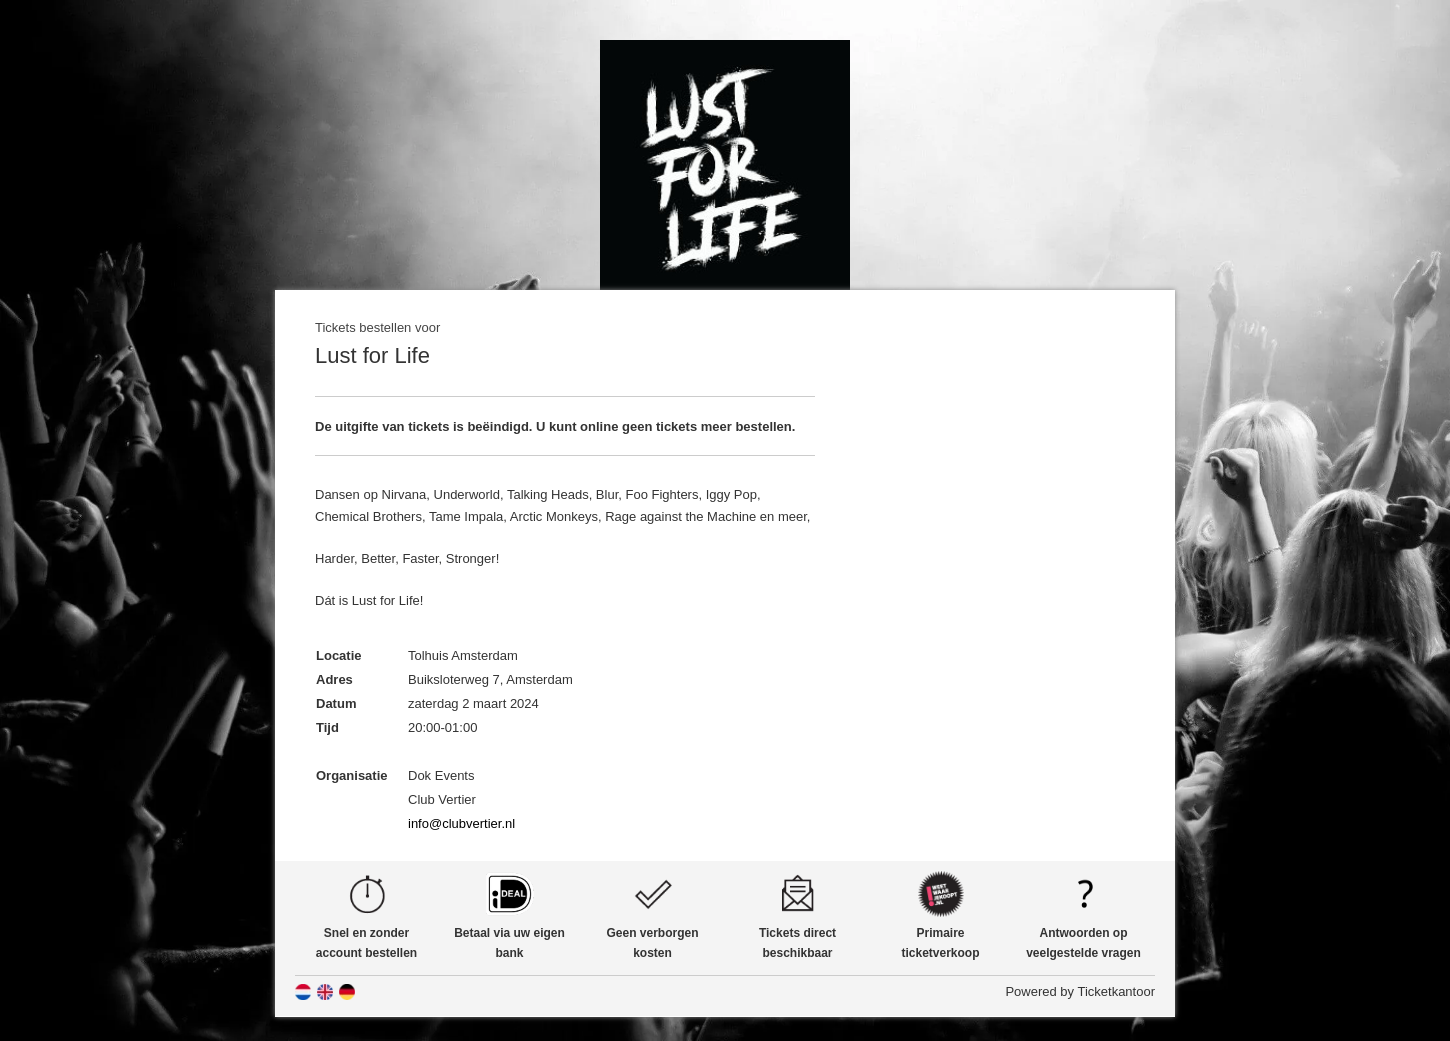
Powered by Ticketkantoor (1080, 991)
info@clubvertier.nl (461, 823)
